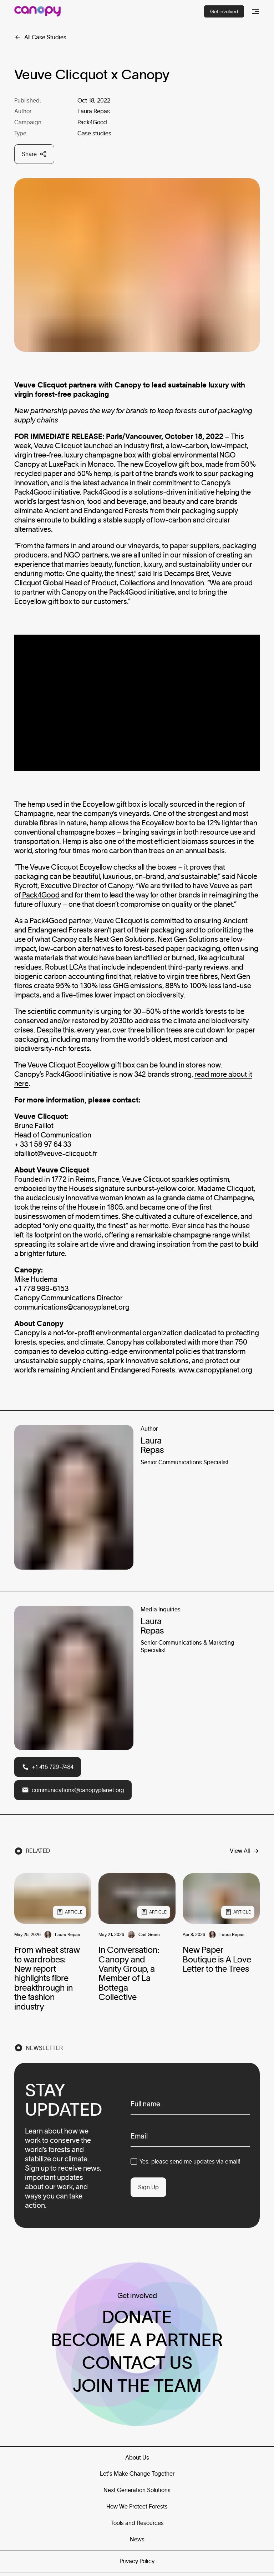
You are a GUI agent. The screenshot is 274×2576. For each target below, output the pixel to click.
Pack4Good (41, 895)
